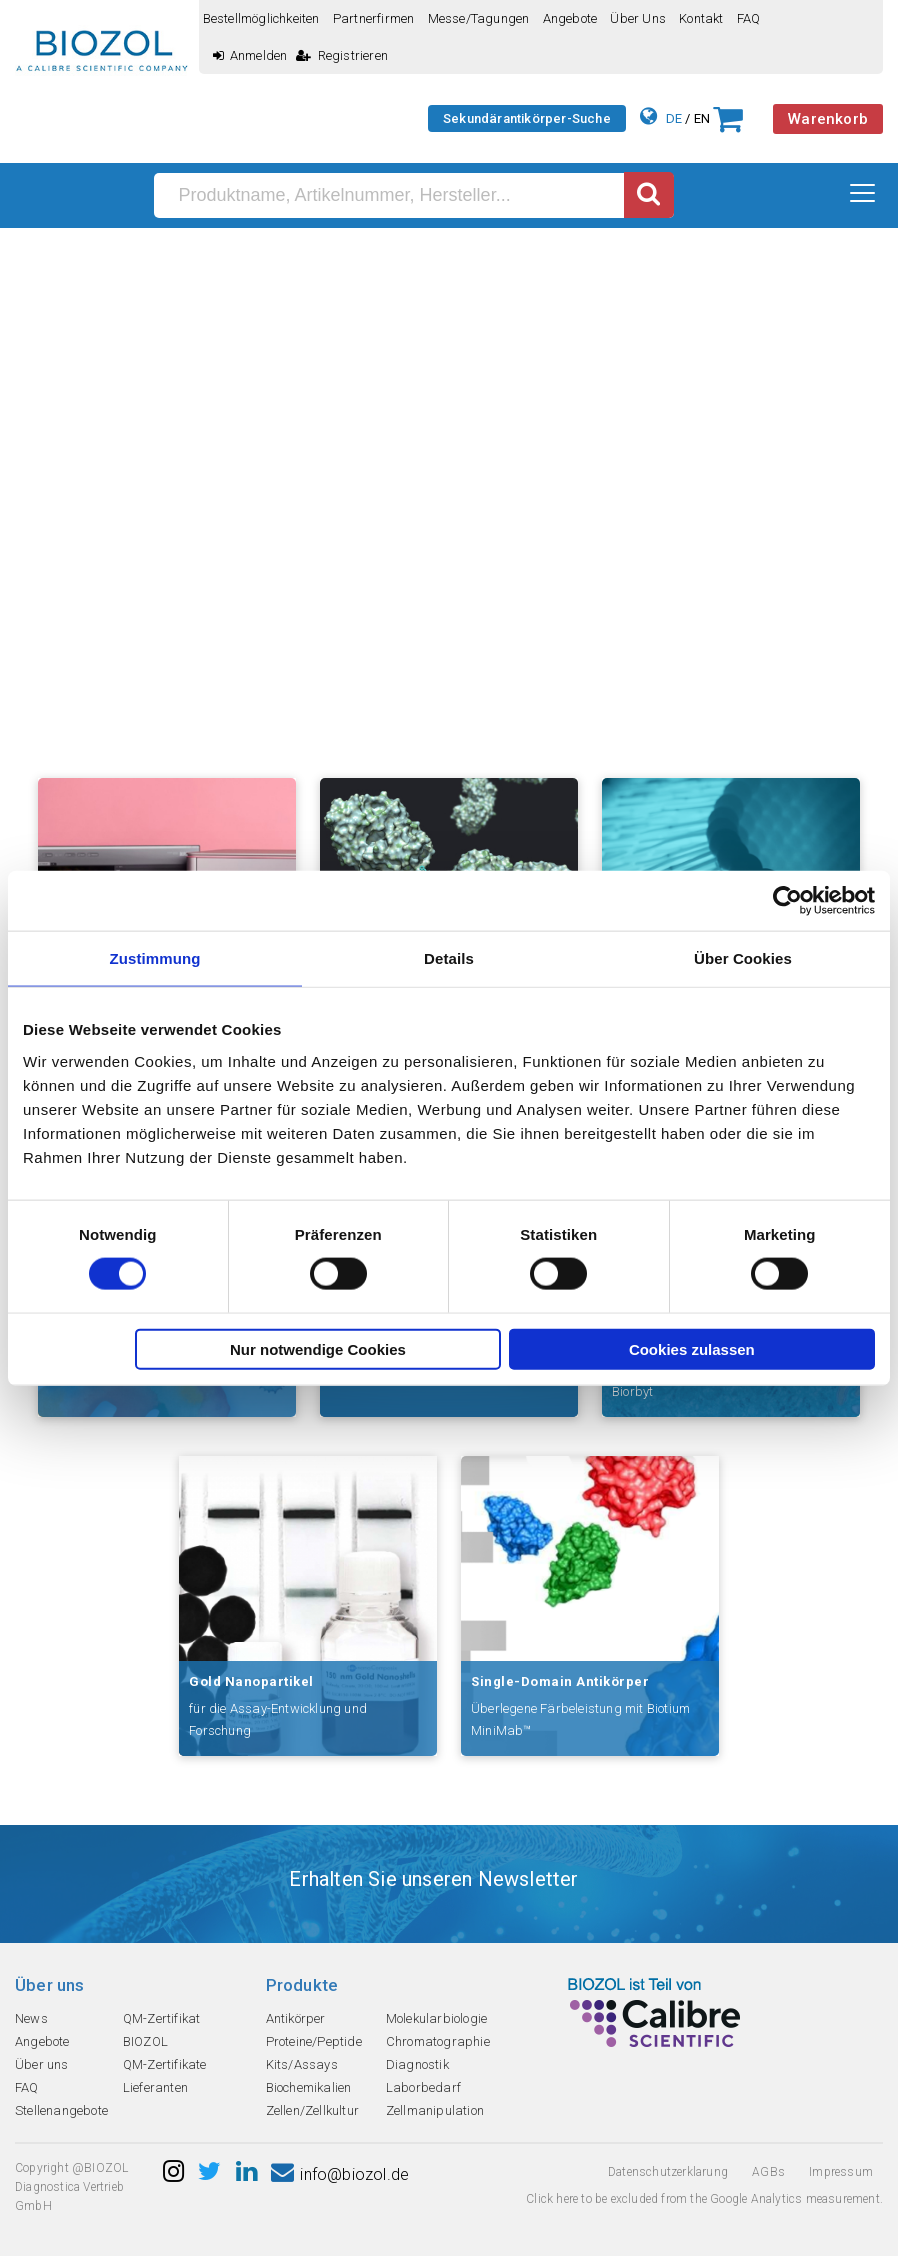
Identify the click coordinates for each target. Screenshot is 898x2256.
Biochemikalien (309, 2087)
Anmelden (250, 55)
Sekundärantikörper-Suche (527, 118)
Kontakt (701, 18)
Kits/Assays (302, 2064)
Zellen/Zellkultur (312, 2110)
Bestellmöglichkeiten (261, 18)
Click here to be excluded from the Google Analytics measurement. (704, 2199)
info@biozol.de (340, 2174)
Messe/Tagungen (479, 18)
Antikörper (296, 2018)
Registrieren (342, 55)
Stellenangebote (61, 2110)
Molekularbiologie (436, 2018)
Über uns (638, 18)
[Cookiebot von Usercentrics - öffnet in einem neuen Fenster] (787, 901)
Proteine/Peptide (314, 2041)
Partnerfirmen (374, 18)
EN (702, 118)
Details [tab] (449, 958)
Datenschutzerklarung (668, 2172)
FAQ (749, 18)
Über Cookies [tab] (743, 958)
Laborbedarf (423, 2087)
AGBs (768, 2172)
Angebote (570, 18)
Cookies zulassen (692, 1348)
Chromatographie (438, 2041)
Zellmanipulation (435, 2110)
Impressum (841, 2172)
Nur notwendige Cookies (318, 1348)
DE (674, 118)
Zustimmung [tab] (155, 958)
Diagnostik (417, 2064)
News (31, 2018)
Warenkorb (828, 119)
